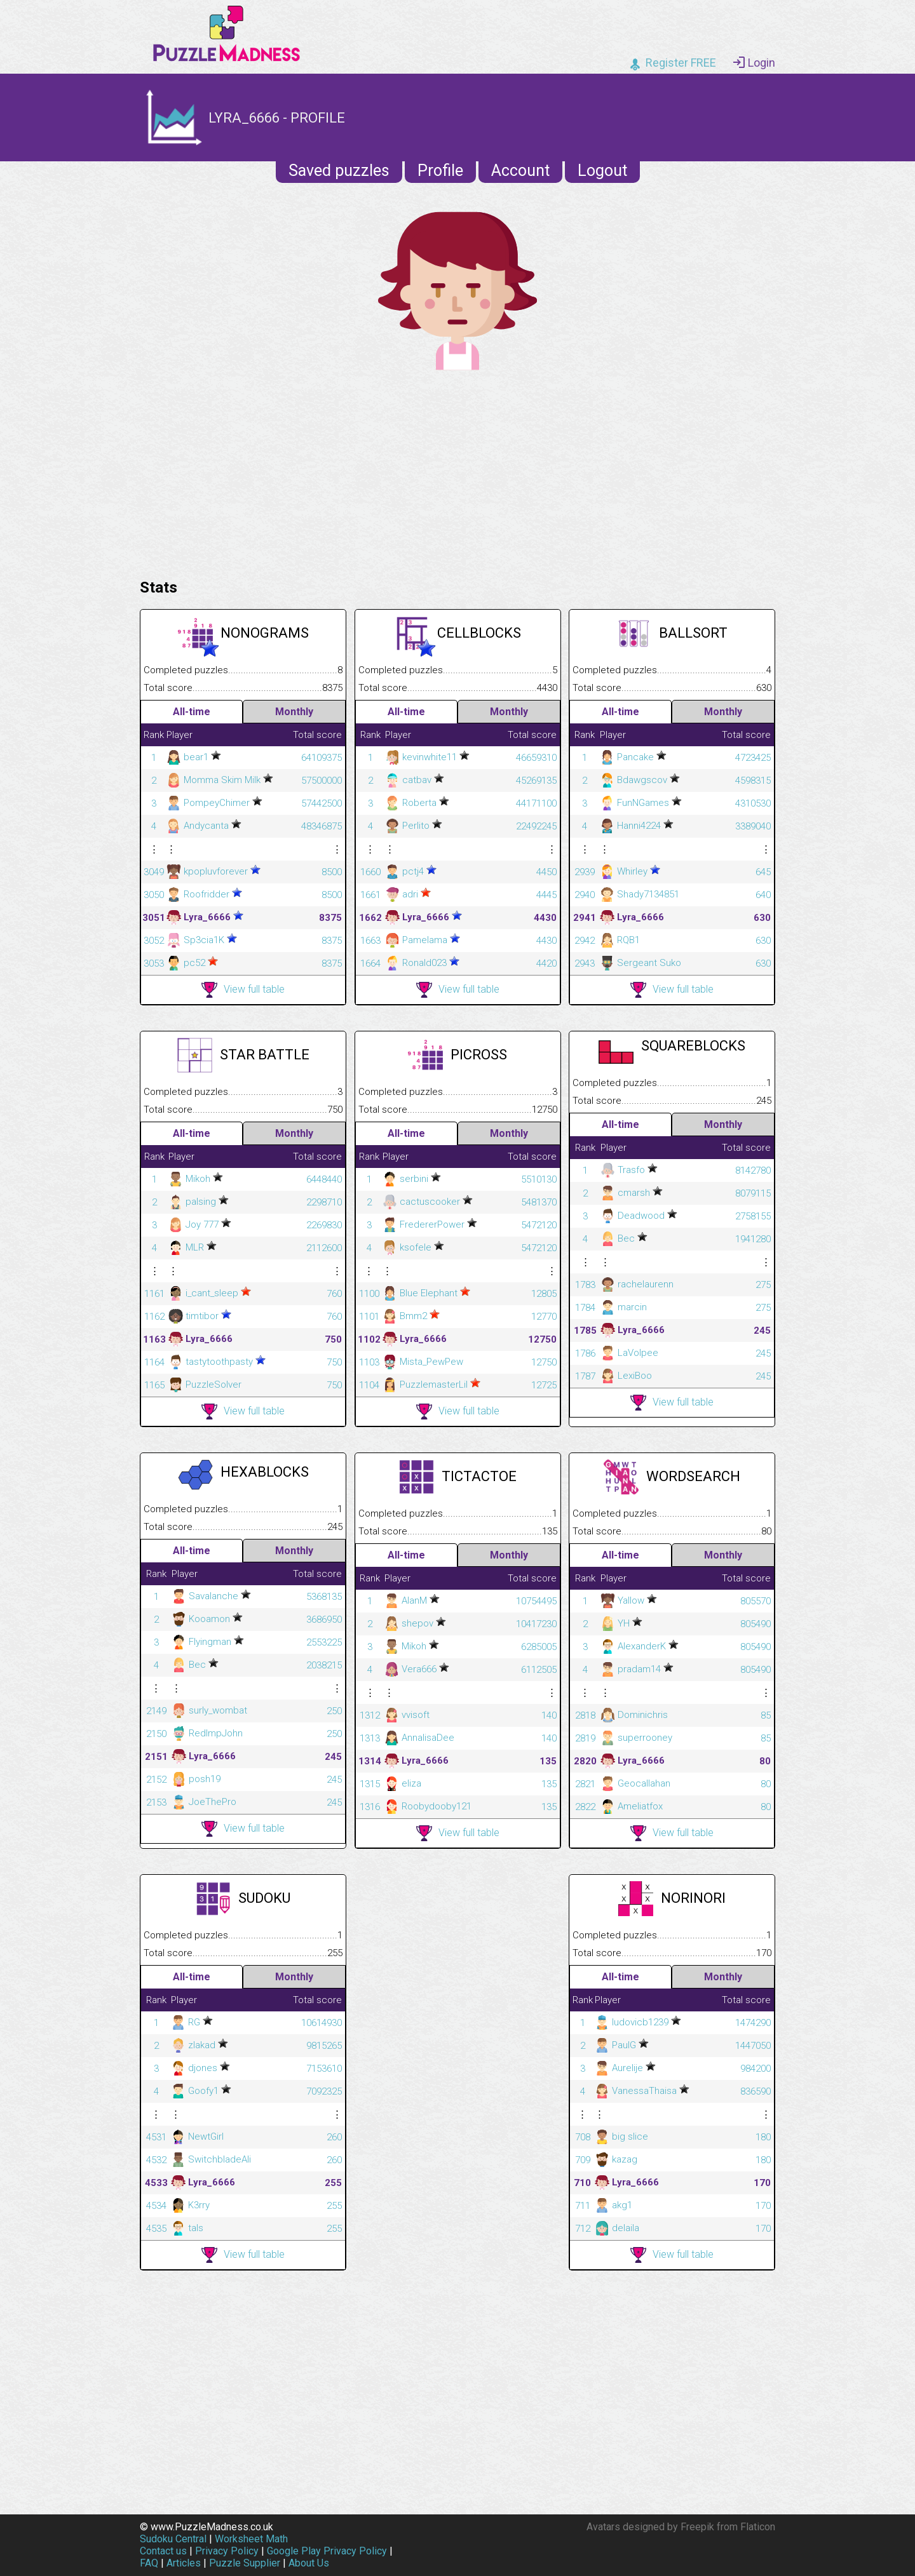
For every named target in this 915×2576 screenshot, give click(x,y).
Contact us (163, 2551)
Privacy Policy (227, 2551)
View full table (243, 990)
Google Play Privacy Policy (327, 2551)
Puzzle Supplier (244, 2563)
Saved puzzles (339, 170)
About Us (308, 2563)
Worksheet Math (251, 2539)
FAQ (149, 2563)
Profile (440, 170)
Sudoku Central (173, 2539)
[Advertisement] (457, 471)
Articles (183, 2563)
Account (520, 170)
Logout (602, 170)
